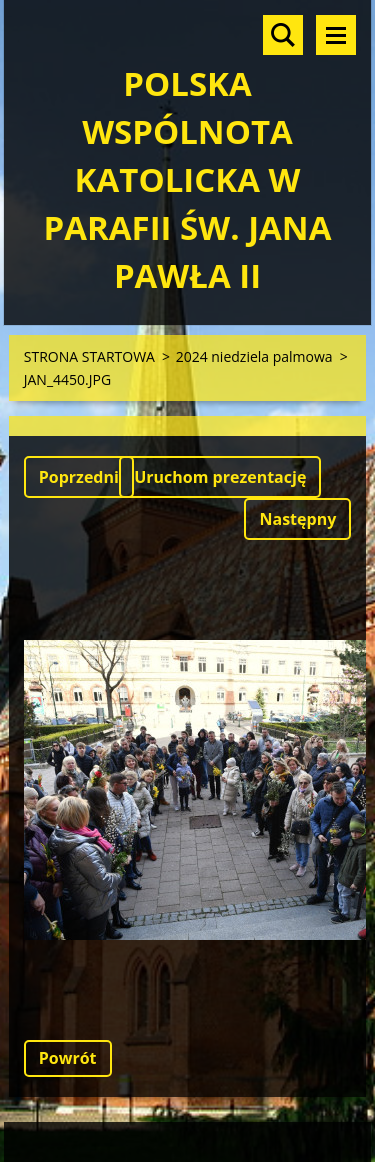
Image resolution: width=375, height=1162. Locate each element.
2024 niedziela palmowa (254, 356)
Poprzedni (79, 477)
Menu (336, 35)
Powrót (68, 1058)
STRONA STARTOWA (89, 356)
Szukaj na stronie (283, 35)
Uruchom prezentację (220, 477)
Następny (297, 519)
